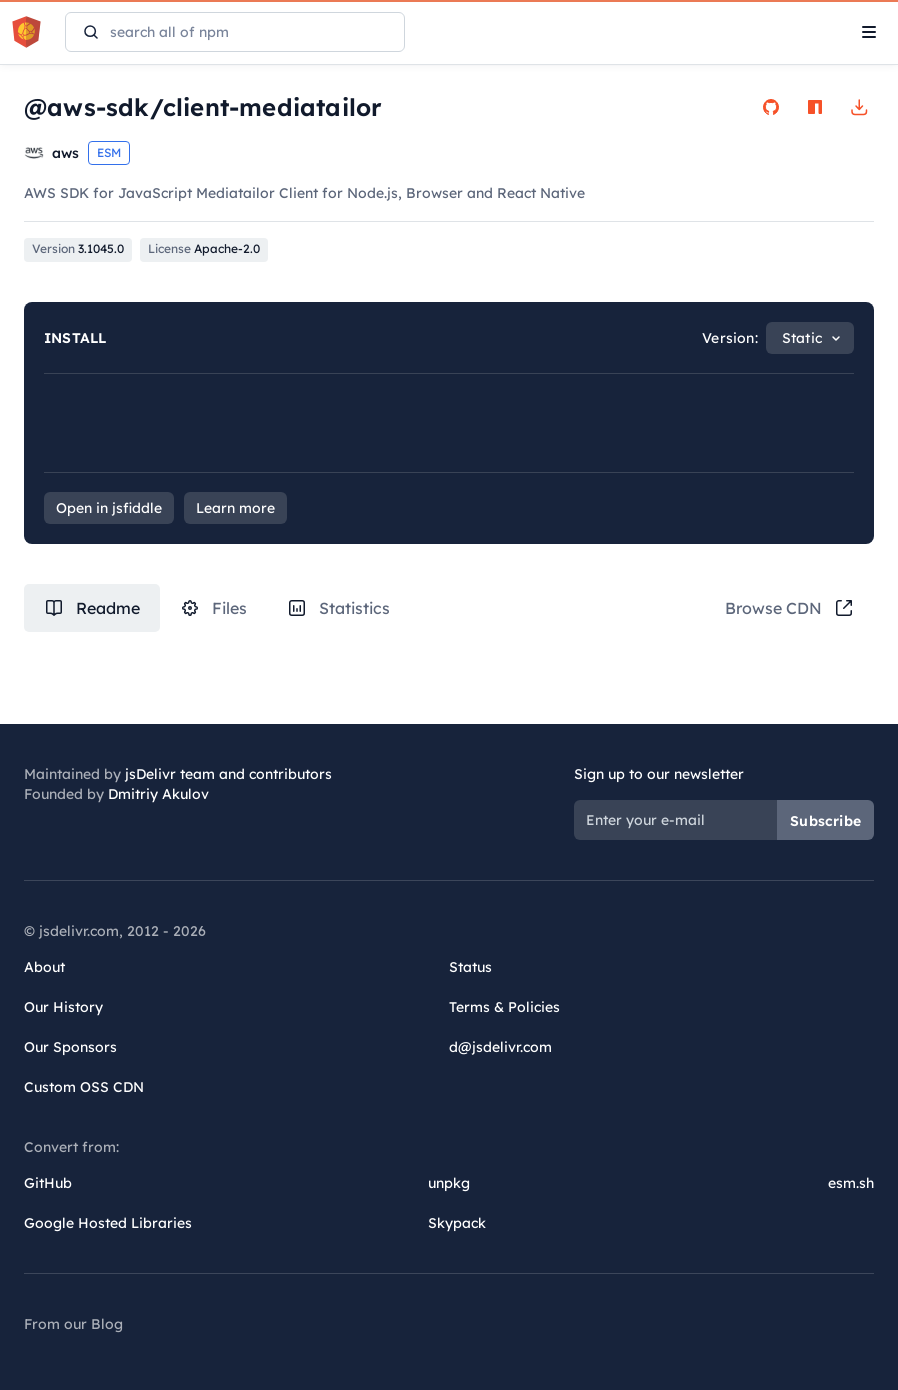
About (44, 967)
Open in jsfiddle (109, 508)
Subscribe (825, 821)
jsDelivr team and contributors (228, 774)
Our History (63, 1007)
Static (802, 338)
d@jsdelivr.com (500, 1047)
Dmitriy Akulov (158, 794)
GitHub (48, 1183)
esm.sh (851, 1183)
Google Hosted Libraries (108, 1223)
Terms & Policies (504, 1007)
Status (470, 967)
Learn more (235, 508)
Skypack (457, 1223)
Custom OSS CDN (84, 1087)
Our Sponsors (70, 1047)
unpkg (449, 1183)
